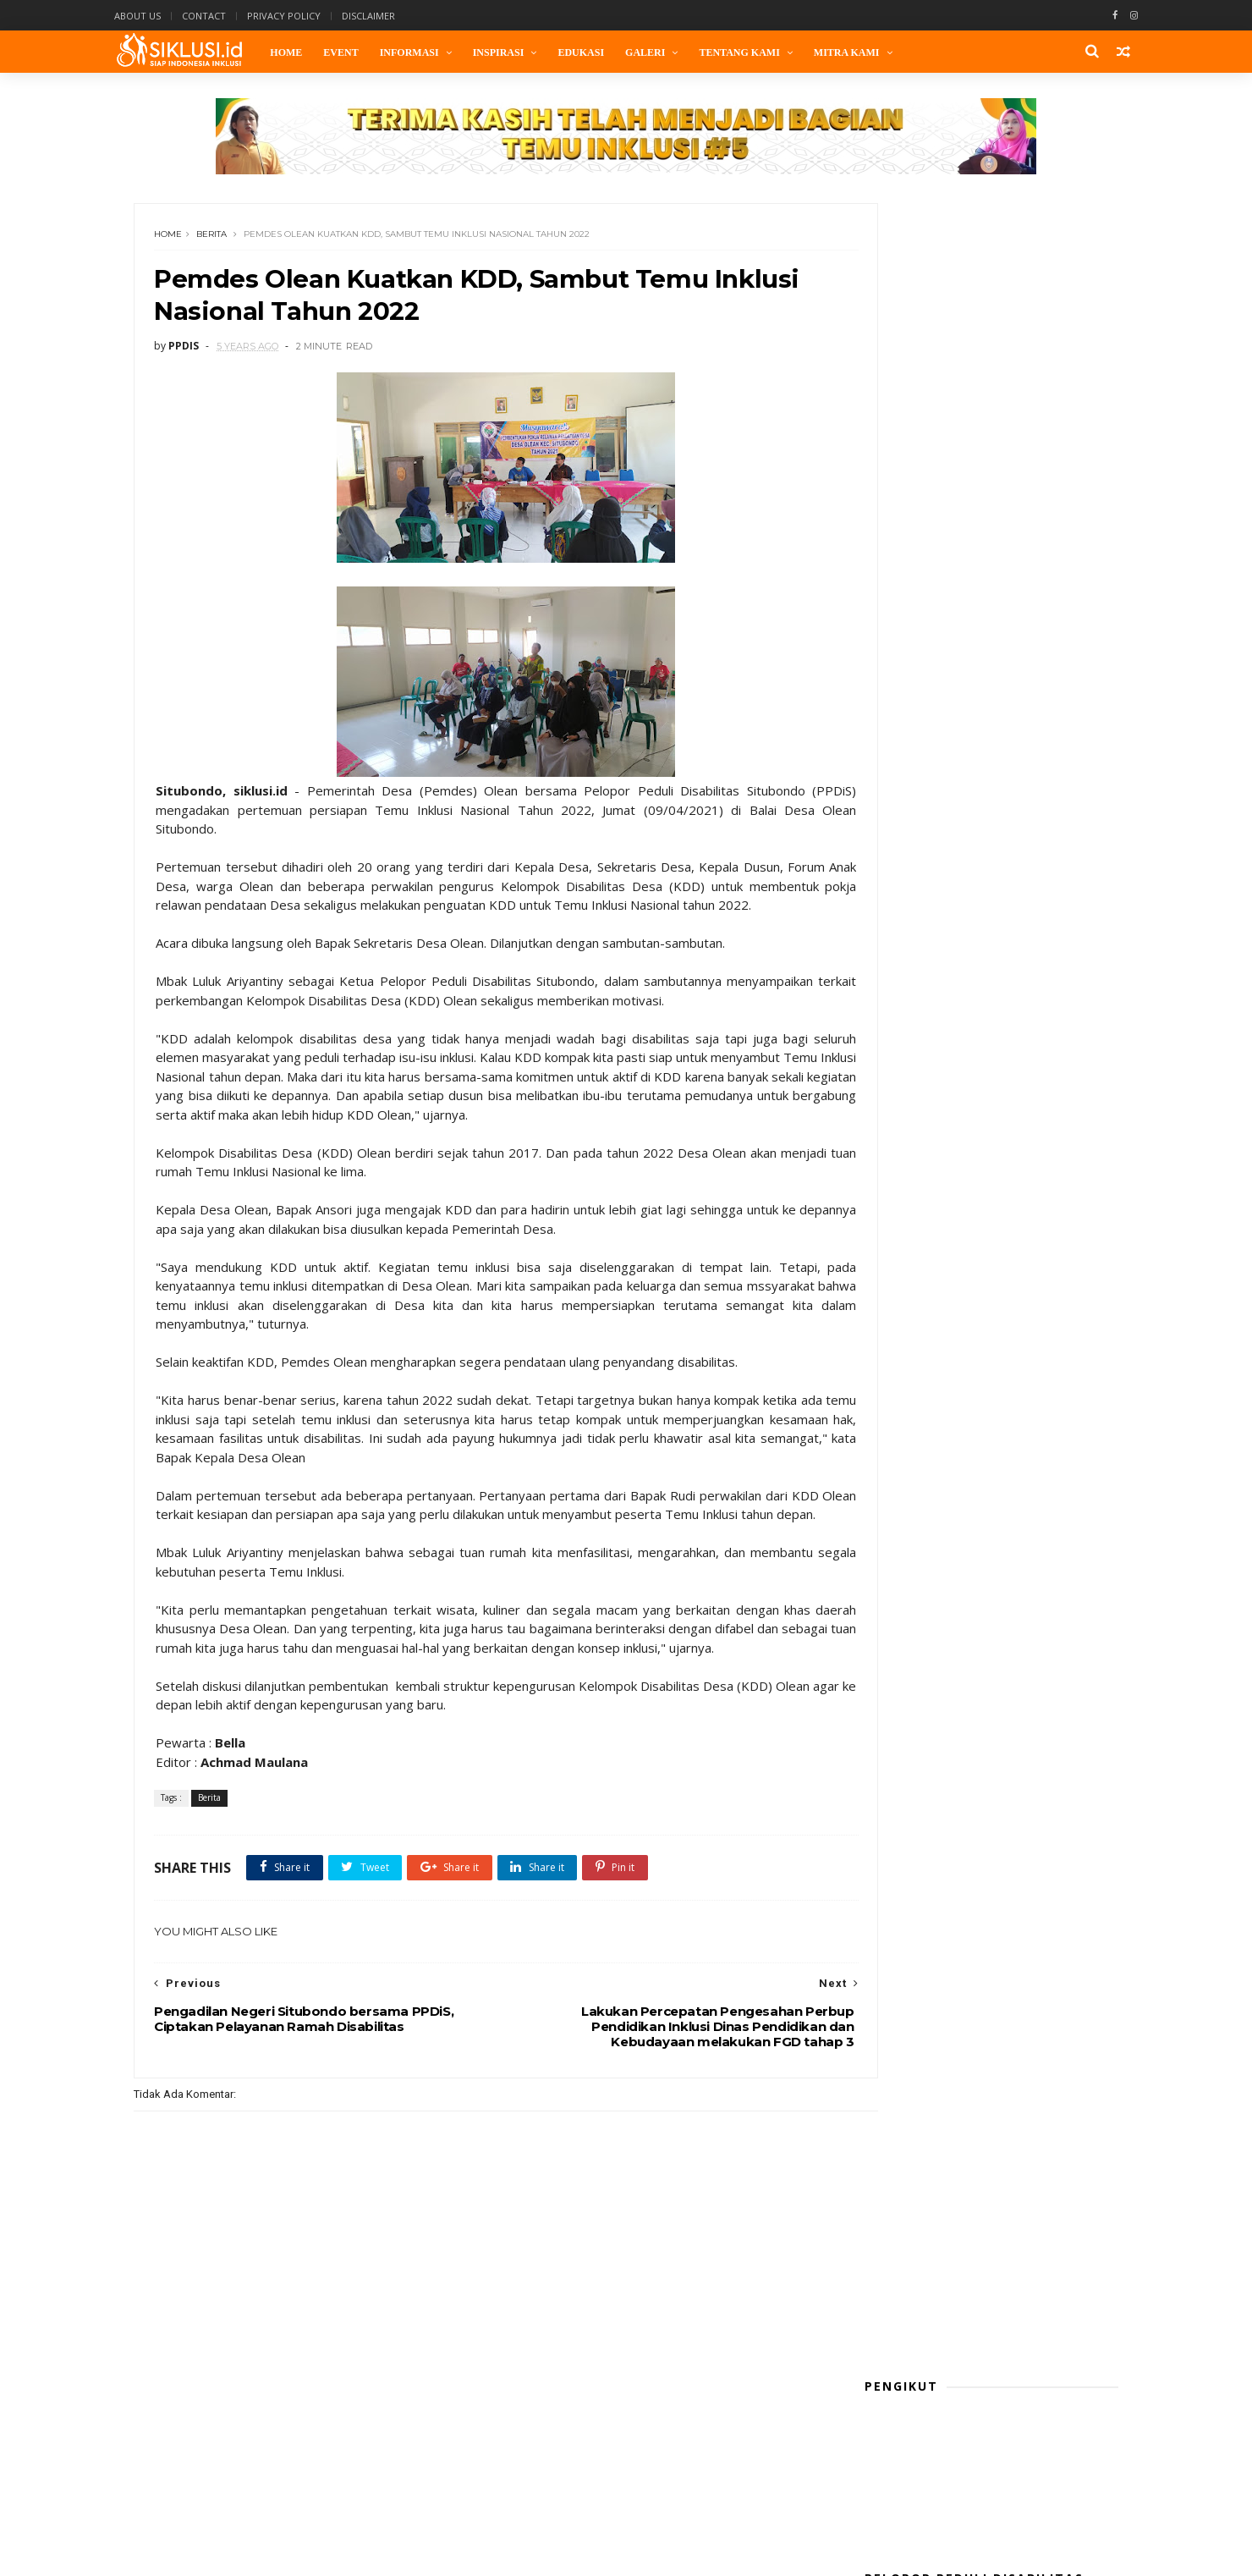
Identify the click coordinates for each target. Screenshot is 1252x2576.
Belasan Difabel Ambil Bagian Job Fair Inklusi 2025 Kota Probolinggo (1022, 1254)
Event (364, 52)
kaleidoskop (899, 1557)
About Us (163, 15)
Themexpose (358, 2555)
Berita (219, 240)
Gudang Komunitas (917, 1531)
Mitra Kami (870, 52)
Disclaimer (393, 15)
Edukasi (604, 52)
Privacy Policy (309, 15)
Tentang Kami (762, 52)
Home (310, 52)
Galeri (669, 52)
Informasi (432, 52)
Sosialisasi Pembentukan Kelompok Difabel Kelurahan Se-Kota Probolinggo (1020, 946)
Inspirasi (521, 52)
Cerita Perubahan (913, 1481)
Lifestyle (889, 1581)
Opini (881, 1607)
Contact (229, 15)
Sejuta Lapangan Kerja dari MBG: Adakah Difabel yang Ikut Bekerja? (1015, 1177)
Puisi (880, 1632)
